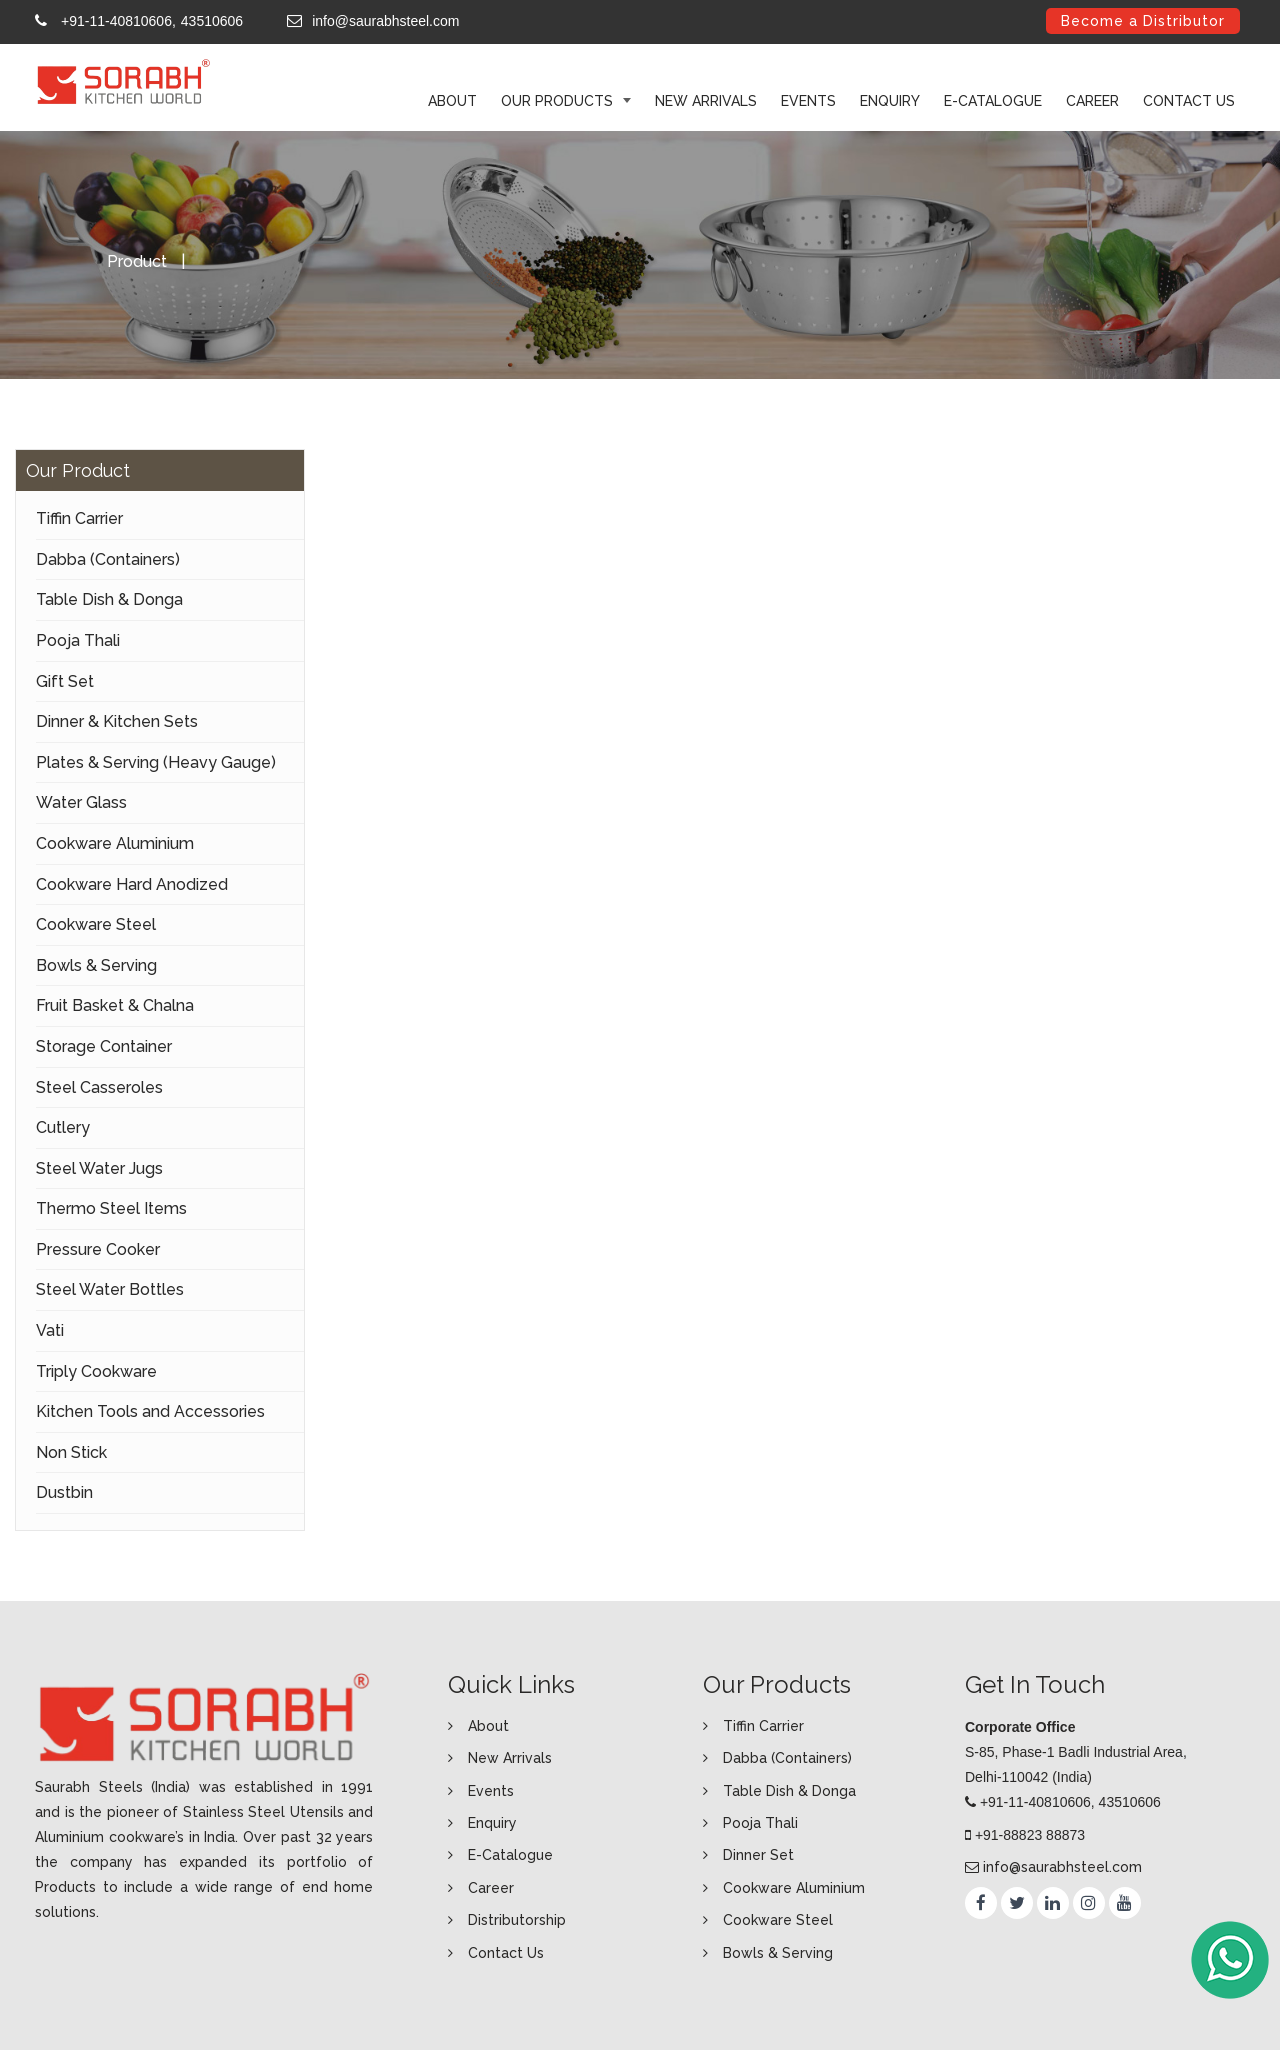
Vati (50, 1330)
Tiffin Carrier (79, 518)
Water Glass (81, 802)
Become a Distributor (1143, 21)
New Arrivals (706, 101)
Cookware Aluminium (115, 843)
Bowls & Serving (96, 965)
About (488, 1726)
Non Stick (71, 1452)
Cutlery (63, 1127)
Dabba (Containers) (108, 559)
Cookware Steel (96, 924)
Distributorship (517, 1920)
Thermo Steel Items (111, 1208)
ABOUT (452, 101)
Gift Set (65, 681)
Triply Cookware (96, 1371)
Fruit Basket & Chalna (115, 1005)
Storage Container (104, 1046)
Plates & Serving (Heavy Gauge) (156, 762)
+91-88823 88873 (1030, 1835)
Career (1092, 101)
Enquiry (890, 101)
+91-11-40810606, (118, 21)
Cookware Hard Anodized (132, 884)
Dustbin (64, 1492)
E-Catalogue (993, 101)
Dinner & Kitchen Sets (117, 721)
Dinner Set (758, 1855)
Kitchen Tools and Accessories (150, 1411)
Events (808, 101)
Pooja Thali (78, 640)
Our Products (559, 101)
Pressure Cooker (98, 1249)
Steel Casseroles (99, 1087)
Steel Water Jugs (99, 1168)
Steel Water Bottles (110, 1289)
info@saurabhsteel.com (385, 21)
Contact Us (1189, 101)
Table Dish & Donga (109, 599)
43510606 (212, 21)
